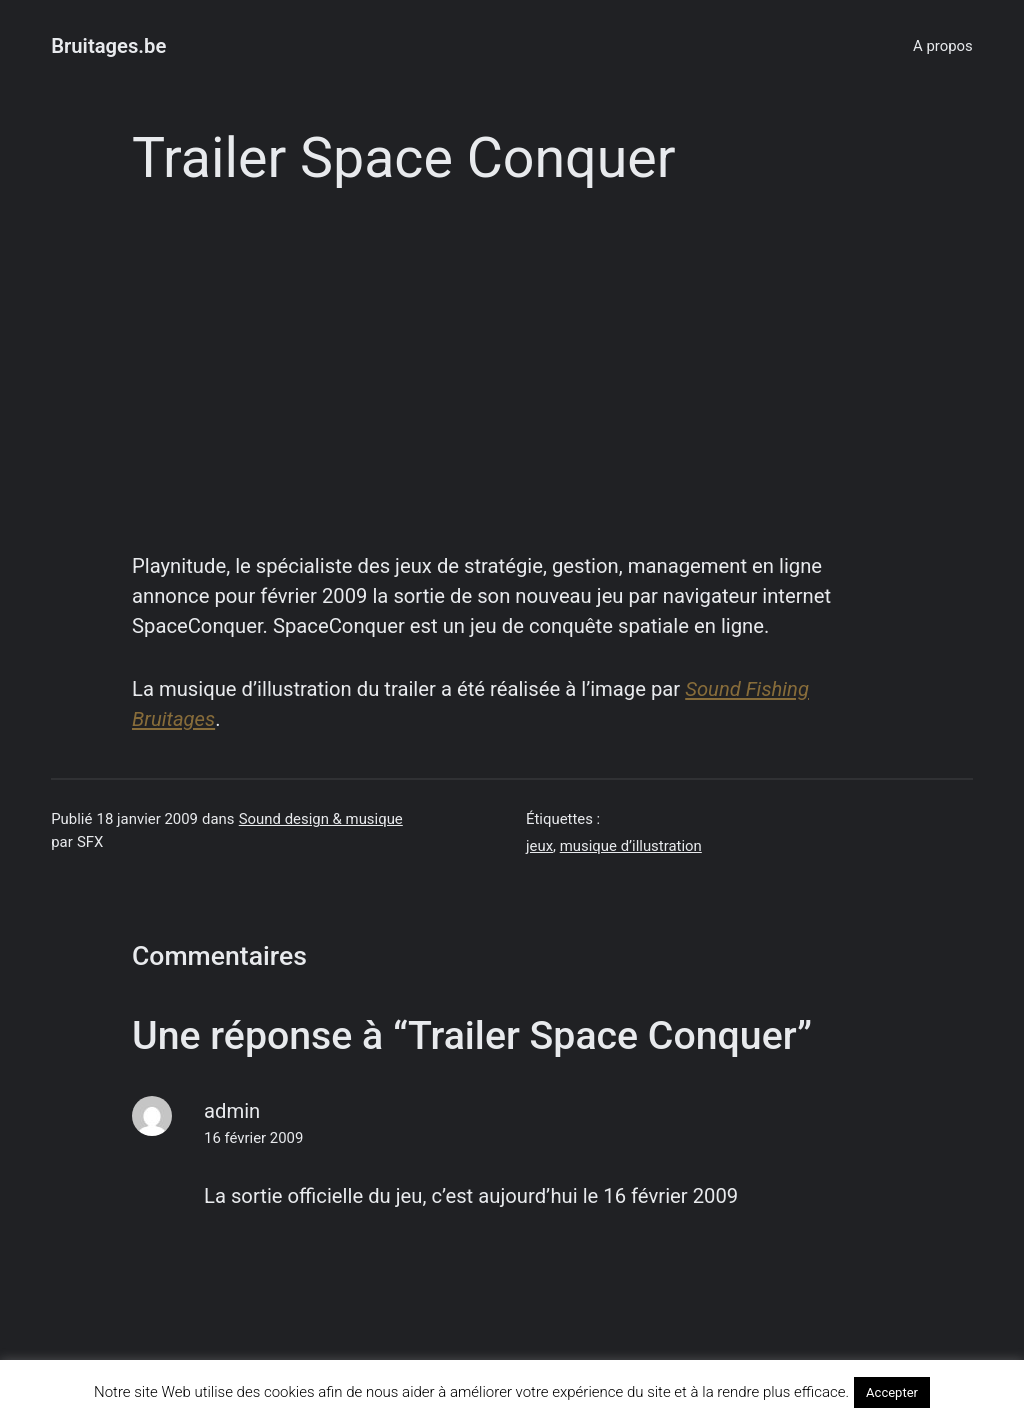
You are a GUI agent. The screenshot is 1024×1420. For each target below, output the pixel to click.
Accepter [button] (892, 1392)
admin (232, 1111)
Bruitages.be (108, 46)
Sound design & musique (321, 819)
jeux (539, 846)
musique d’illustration (631, 846)
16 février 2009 (253, 1138)
